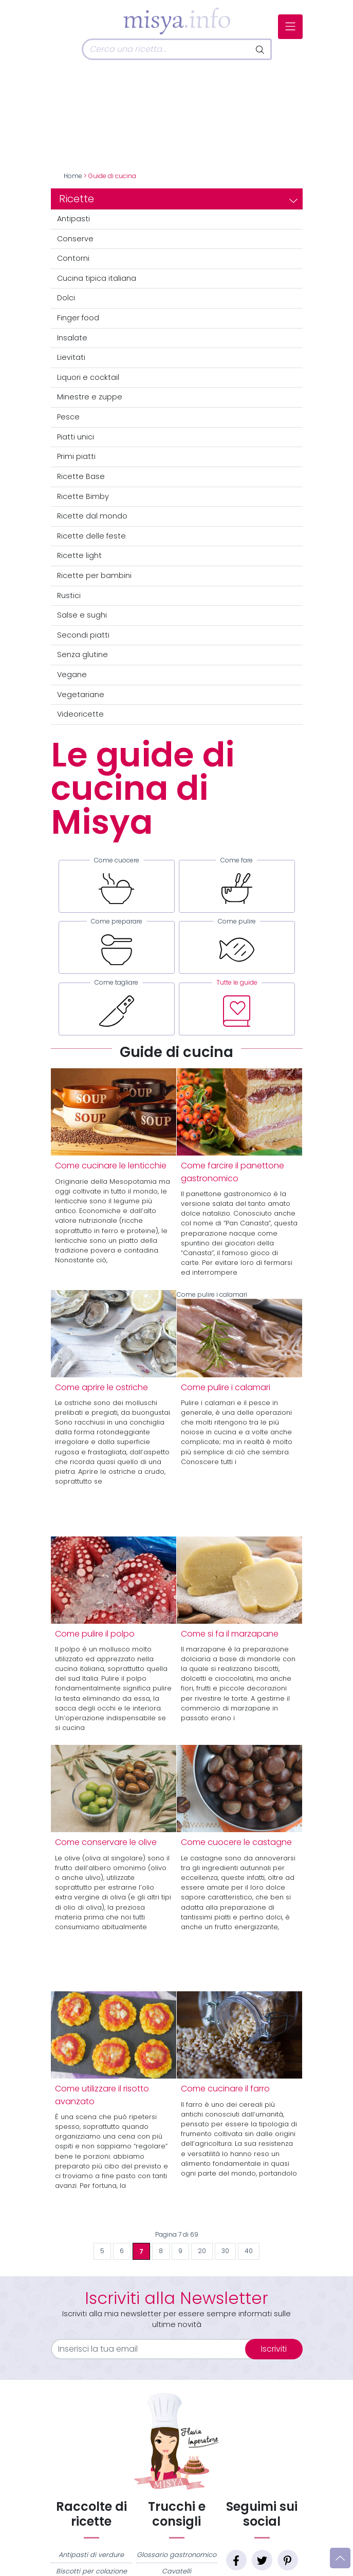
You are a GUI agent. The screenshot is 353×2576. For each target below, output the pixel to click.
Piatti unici (75, 436)
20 (202, 2250)
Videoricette (80, 714)
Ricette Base (81, 476)
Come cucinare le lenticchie (110, 1165)
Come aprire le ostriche (101, 1387)
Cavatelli (176, 2570)
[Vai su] (340, 2558)
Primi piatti (76, 456)
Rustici (69, 595)
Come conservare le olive (106, 1842)
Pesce (68, 416)
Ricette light (79, 555)
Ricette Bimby (83, 496)
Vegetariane (80, 694)
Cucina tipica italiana (96, 278)
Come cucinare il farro (225, 2088)
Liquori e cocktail (88, 377)
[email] (154, 2348)
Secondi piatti (83, 635)
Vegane (72, 674)
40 (249, 2250)
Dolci (66, 297)
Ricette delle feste (91, 536)
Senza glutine (82, 654)
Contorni (73, 258)
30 (225, 2250)
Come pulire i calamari (239, 1334)
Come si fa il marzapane (229, 1633)
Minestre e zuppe (89, 396)
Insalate (72, 337)
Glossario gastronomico (176, 2554)
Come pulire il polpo (95, 1633)
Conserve (75, 238)
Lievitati (71, 357)
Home (73, 176)
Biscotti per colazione (91, 2570)
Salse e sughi (82, 615)
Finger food (78, 317)
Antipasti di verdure (91, 2554)
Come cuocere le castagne (236, 1842)
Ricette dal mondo (92, 516)
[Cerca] (166, 49)
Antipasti (73, 218)
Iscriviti (274, 2348)
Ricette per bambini (94, 575)
